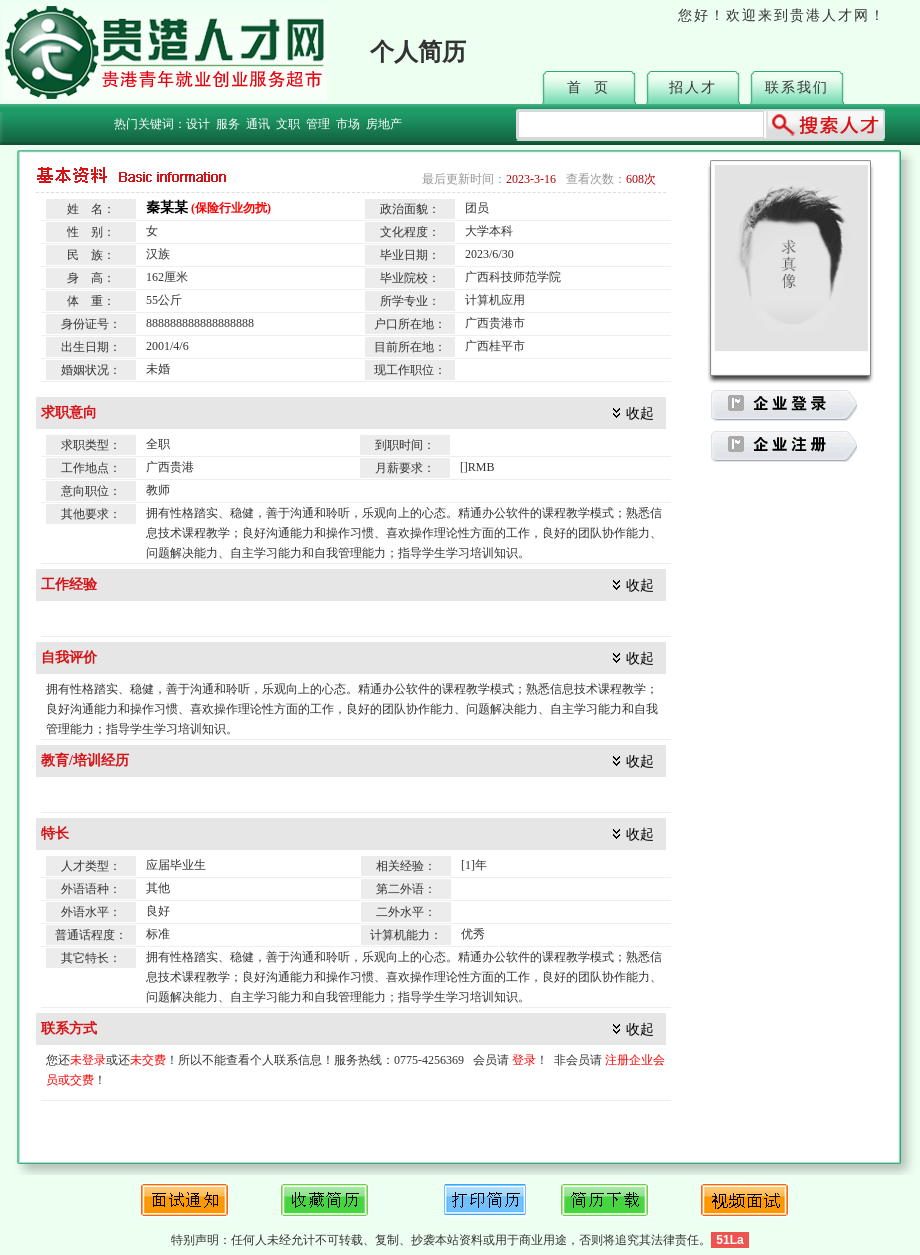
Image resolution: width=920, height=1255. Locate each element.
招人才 (693, 87)
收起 (640, 413)
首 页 (588, 87)
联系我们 (797, 87)
